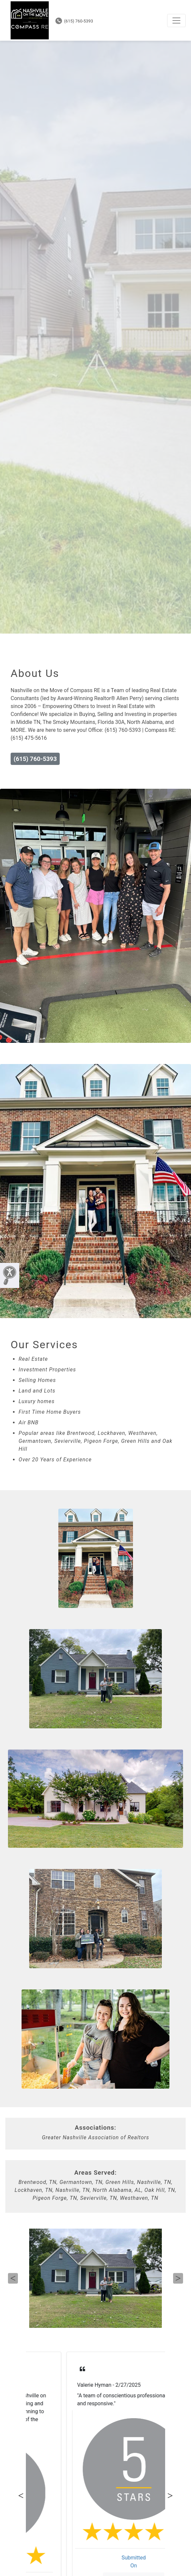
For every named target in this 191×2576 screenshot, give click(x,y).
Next (178, 2278)
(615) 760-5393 (74, 21)
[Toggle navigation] (176, 20)
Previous (13, 2278)
